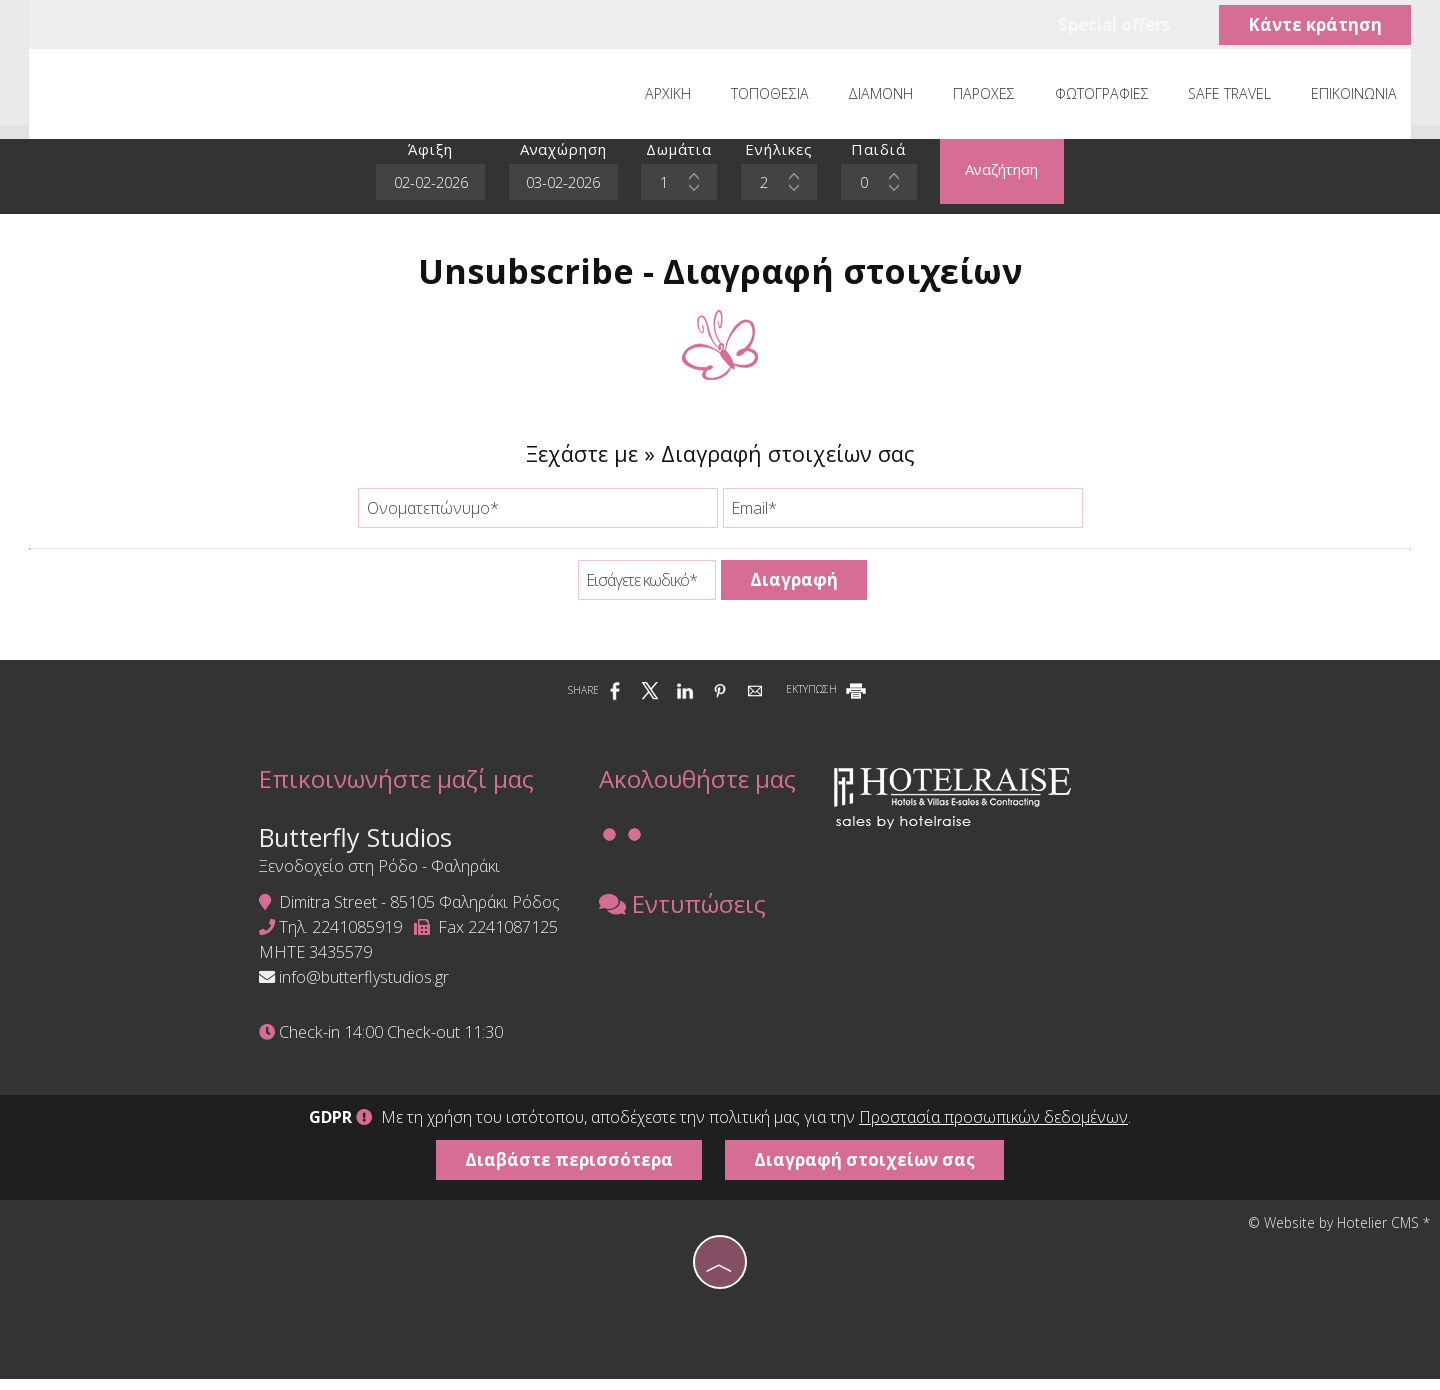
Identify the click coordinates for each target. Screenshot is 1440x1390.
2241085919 (349, 937)
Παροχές (987, 96)
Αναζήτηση (1006, 175)
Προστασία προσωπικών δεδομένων (993, 1128)
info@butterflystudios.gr (356, 987)
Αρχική (675, 96)
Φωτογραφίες (1103, 96)
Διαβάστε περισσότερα (568, 1170)
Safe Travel (1230, 96)
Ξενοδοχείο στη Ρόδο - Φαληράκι (371, 876)
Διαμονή (885, 96)
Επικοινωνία (1353, 96)
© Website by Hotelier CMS (1335, 1233)
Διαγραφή (794, 586)
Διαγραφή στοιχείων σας (866, 1170)
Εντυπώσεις (675, 915)
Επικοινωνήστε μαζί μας (388, 787)
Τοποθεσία (776, 96)
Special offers (1108, 25)
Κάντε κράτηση (1313, 25)
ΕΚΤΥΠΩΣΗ (827, 697)
